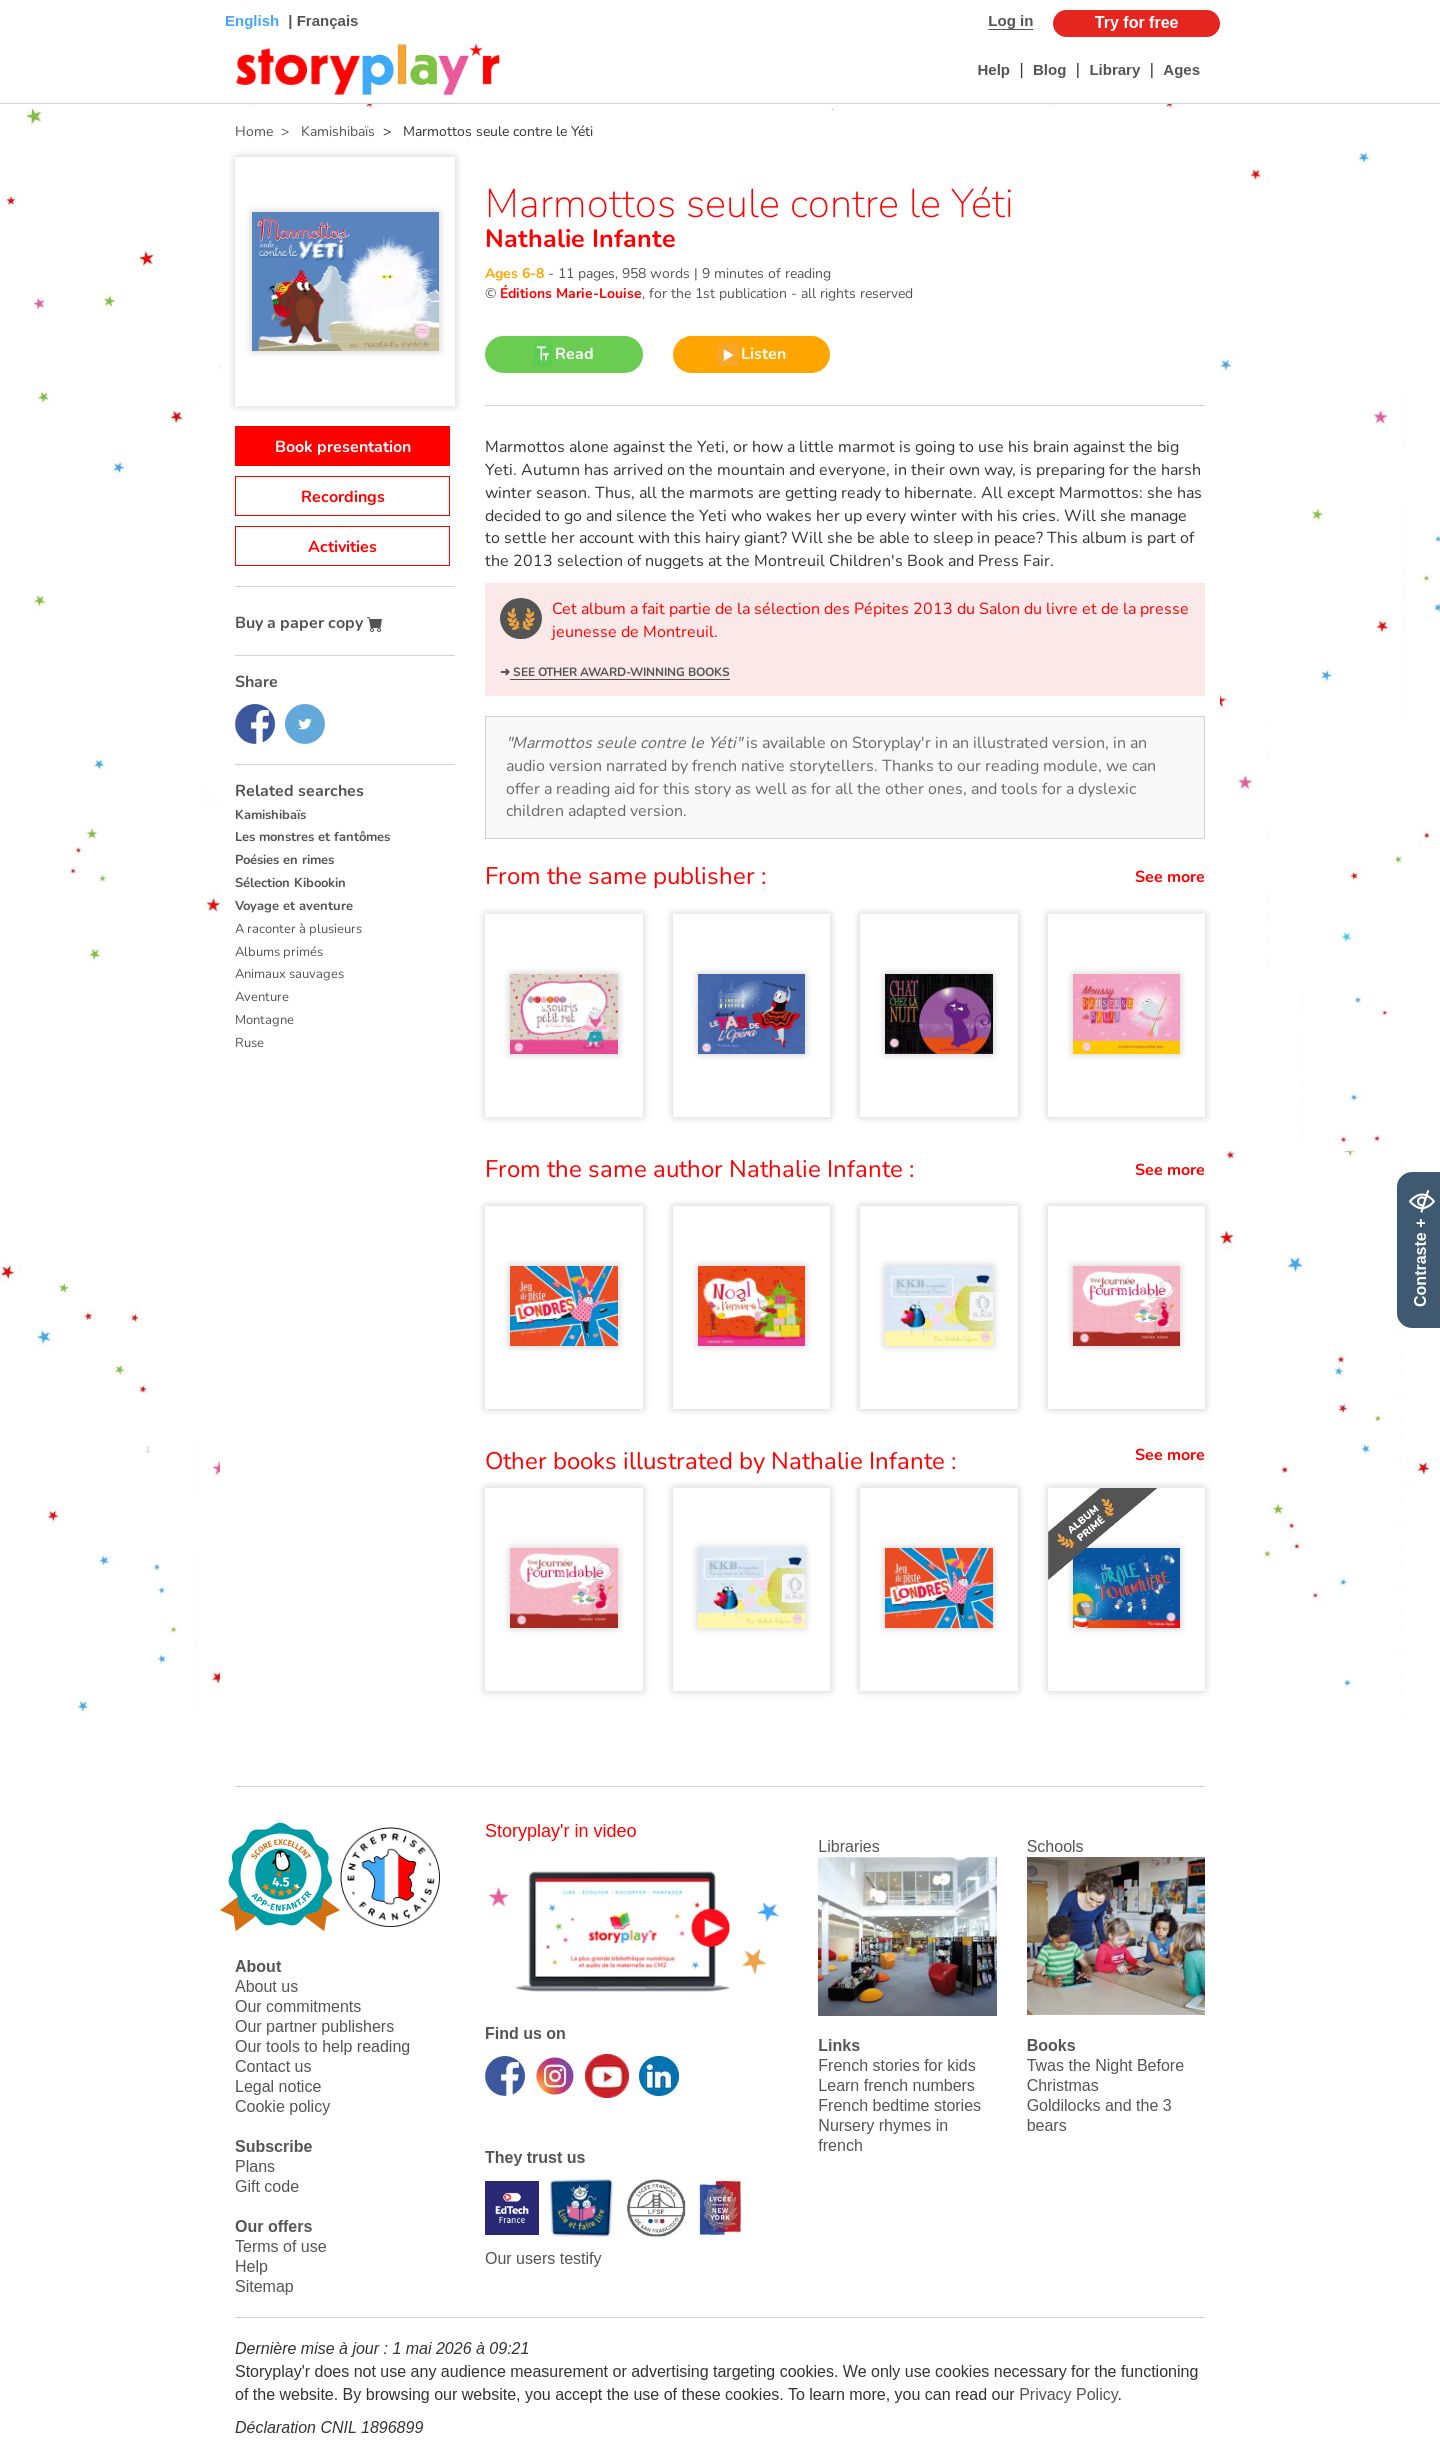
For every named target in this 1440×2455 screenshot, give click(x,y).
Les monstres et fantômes (312, 837)
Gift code (267, 2186)
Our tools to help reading (322, 2046)
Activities (342, 547)
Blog (1049, 69)
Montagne (264, 1020)
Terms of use (281, 2246)
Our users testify (543, 2258)
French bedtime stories (899, 2105)
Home (254, 131)
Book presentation (343, 447)
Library (1114, 69)
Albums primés (279, 952)
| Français (321, 20)
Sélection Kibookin (290, 883)
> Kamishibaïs (324, 131)
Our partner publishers (314, 2026)
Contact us (273, 2066)
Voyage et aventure (294, 906)
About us (266, 1986)
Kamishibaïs (270, 815)
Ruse (249, 1043)
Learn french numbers (896, 2085)
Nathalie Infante (580, 239)
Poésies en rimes (284, 860)
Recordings (343, 497)
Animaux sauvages (289, 974)
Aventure (262, 997)
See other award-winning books (620, 672)
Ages (1181, 69)
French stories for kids (896, 2065)
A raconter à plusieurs (298, 929)
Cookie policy (282, 2106)
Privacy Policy (1068, 2394)
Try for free (1137, 22)
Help (993, 69)
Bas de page (40, 0)
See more (1170, 877)
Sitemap (264, 2286)
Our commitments (298, 2006)
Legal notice (278, 2086)
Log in (1010, 20)
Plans (255, 2166)
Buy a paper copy (309, 623)
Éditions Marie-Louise (571, 293)
